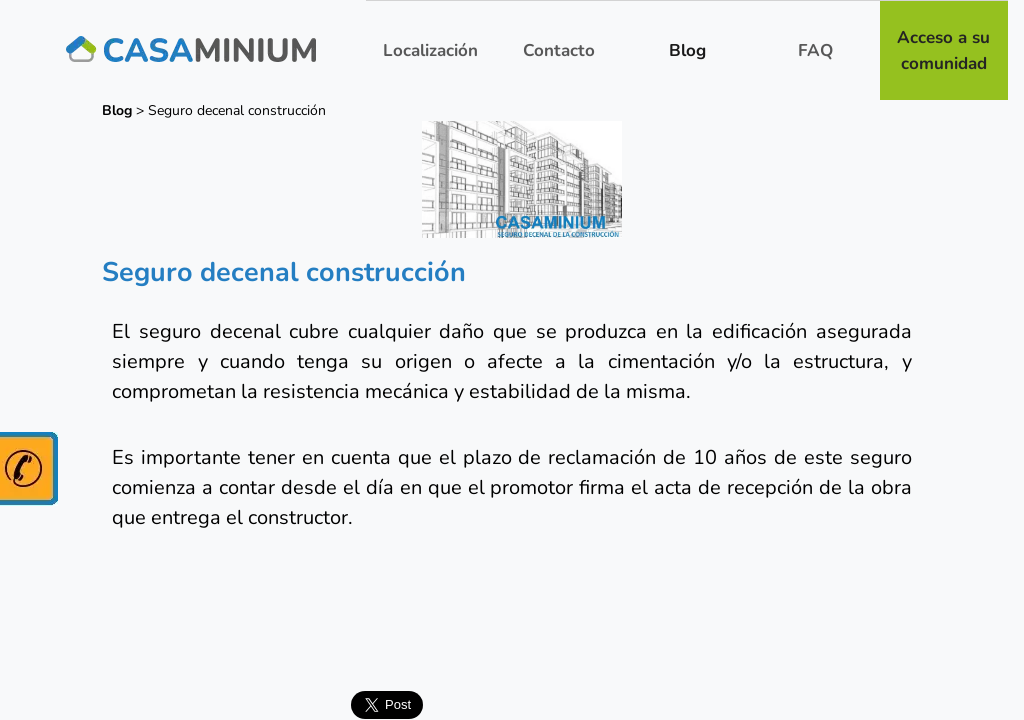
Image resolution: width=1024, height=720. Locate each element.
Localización (430, 50)
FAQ (815, 50)
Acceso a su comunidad (943, 50)
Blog (687, 50)
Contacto (559, 50)
